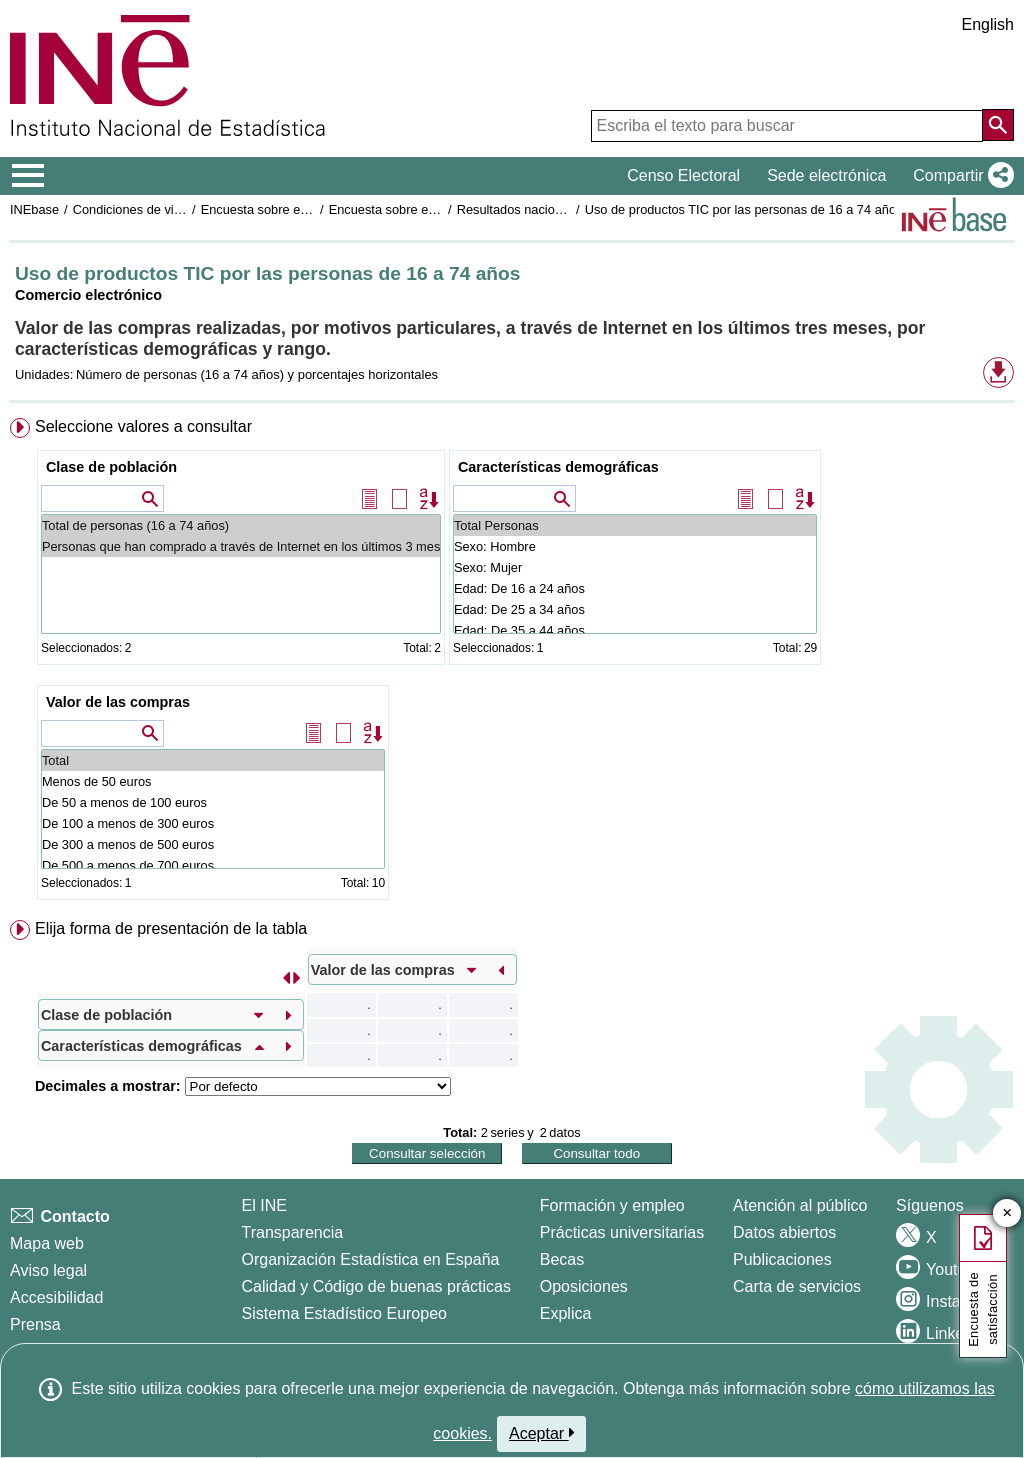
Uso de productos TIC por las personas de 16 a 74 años (744, 209)
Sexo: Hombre (635, 546)
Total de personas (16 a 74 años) (241, 525)
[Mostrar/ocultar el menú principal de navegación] (28, 176)
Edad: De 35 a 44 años (635, 630)
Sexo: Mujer (635, 567)
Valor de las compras (118, 702)
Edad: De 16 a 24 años (635, 588)
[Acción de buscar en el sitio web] (998, 125)
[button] (959, 176)
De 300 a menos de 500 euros (213, 844)
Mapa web (47, 1243)
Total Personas (635, 525)
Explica (566, 1313)
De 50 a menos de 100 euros (213, 802)
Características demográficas (558, 467)
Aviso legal (48, 1270)
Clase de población (111, 467)
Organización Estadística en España (371, 1259)
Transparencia (293, 1232)
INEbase (34, 209)
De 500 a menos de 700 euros (213, 865)
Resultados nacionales (521, 209)
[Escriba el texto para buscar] (787, 126)
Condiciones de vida (130, 209)
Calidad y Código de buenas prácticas (377, 1286)
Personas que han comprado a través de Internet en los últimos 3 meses (241, 546)
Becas (562, 1259)
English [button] (988, 24)
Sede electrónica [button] (826, 175)
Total (213, 760)
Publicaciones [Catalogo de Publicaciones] (782, 1259)
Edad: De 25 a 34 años (635, 609)
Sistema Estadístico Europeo (344, 1313)
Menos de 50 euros (213, 781)
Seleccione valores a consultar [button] (143, 426)
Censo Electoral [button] (683, 175)
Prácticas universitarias (622, 1232)
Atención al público (800, 1205)
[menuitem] (512, 663)
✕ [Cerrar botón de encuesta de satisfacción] (1007, 1213)
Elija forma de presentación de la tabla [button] (171, 928)
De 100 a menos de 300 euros (213, 823)
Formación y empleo (612, 1205)
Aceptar (541, 1433)
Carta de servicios (797, 1286)
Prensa (35, 1324)
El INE (264, 1205)
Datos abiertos (784, 1232)
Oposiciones (584, 1286)
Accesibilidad (56, 1297)
